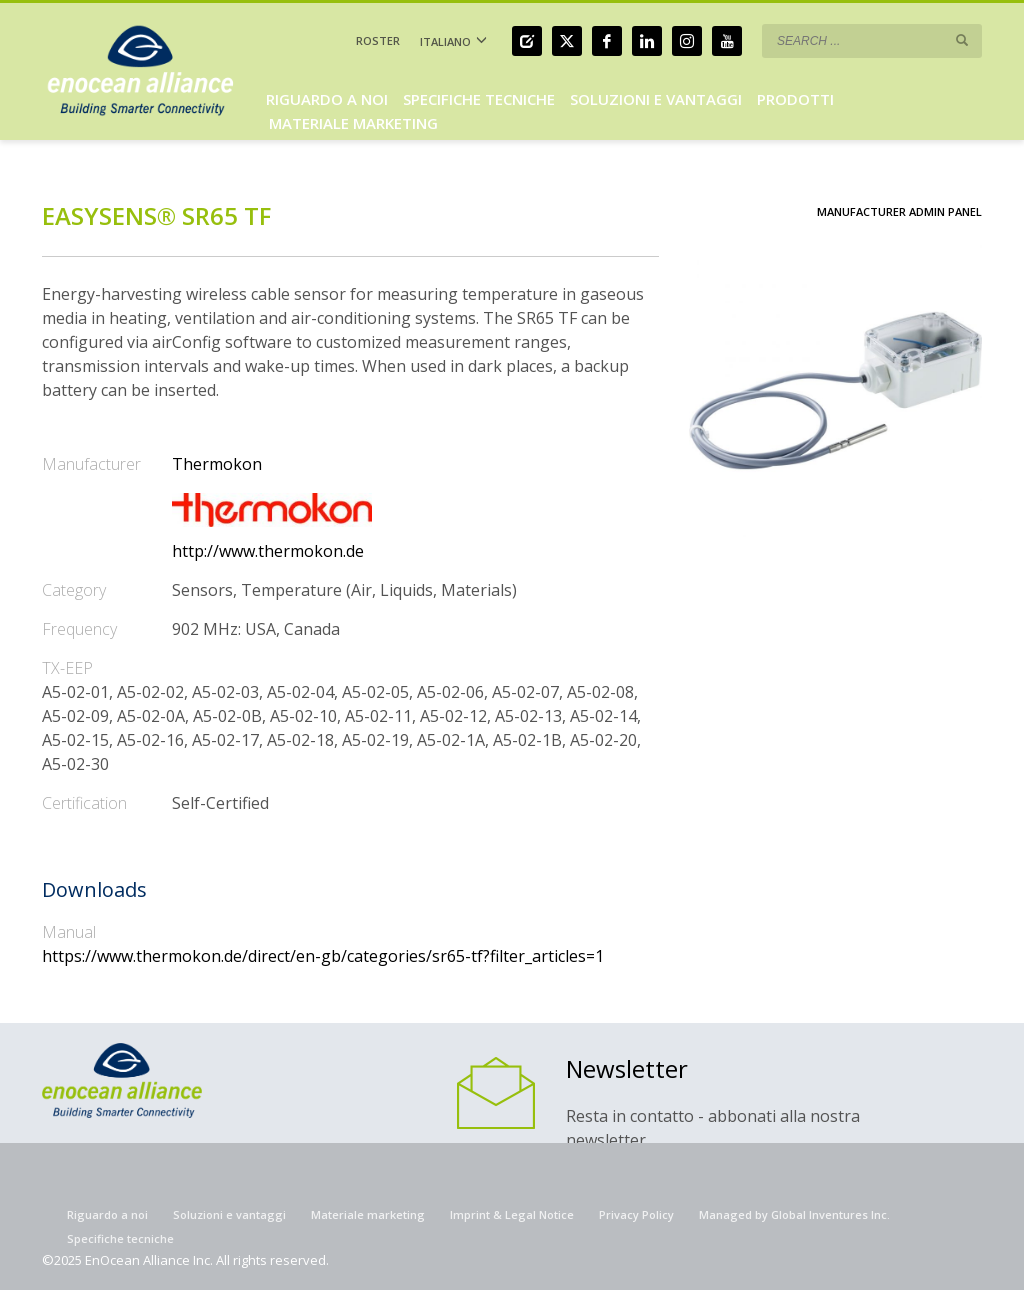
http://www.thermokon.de (268, 551)
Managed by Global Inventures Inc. (794, 1214)
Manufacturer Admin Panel (899, 211)
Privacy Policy (636, 1214)
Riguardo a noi (107, 1214)
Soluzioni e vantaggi (229, 1214)
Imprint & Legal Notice (512, 1214)
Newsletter (627, 1068)
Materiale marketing (368, 1214)
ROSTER (378, 40)
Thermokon (217, 464)
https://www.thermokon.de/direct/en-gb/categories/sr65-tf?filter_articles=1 (323, 956)
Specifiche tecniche (120, 1238)
